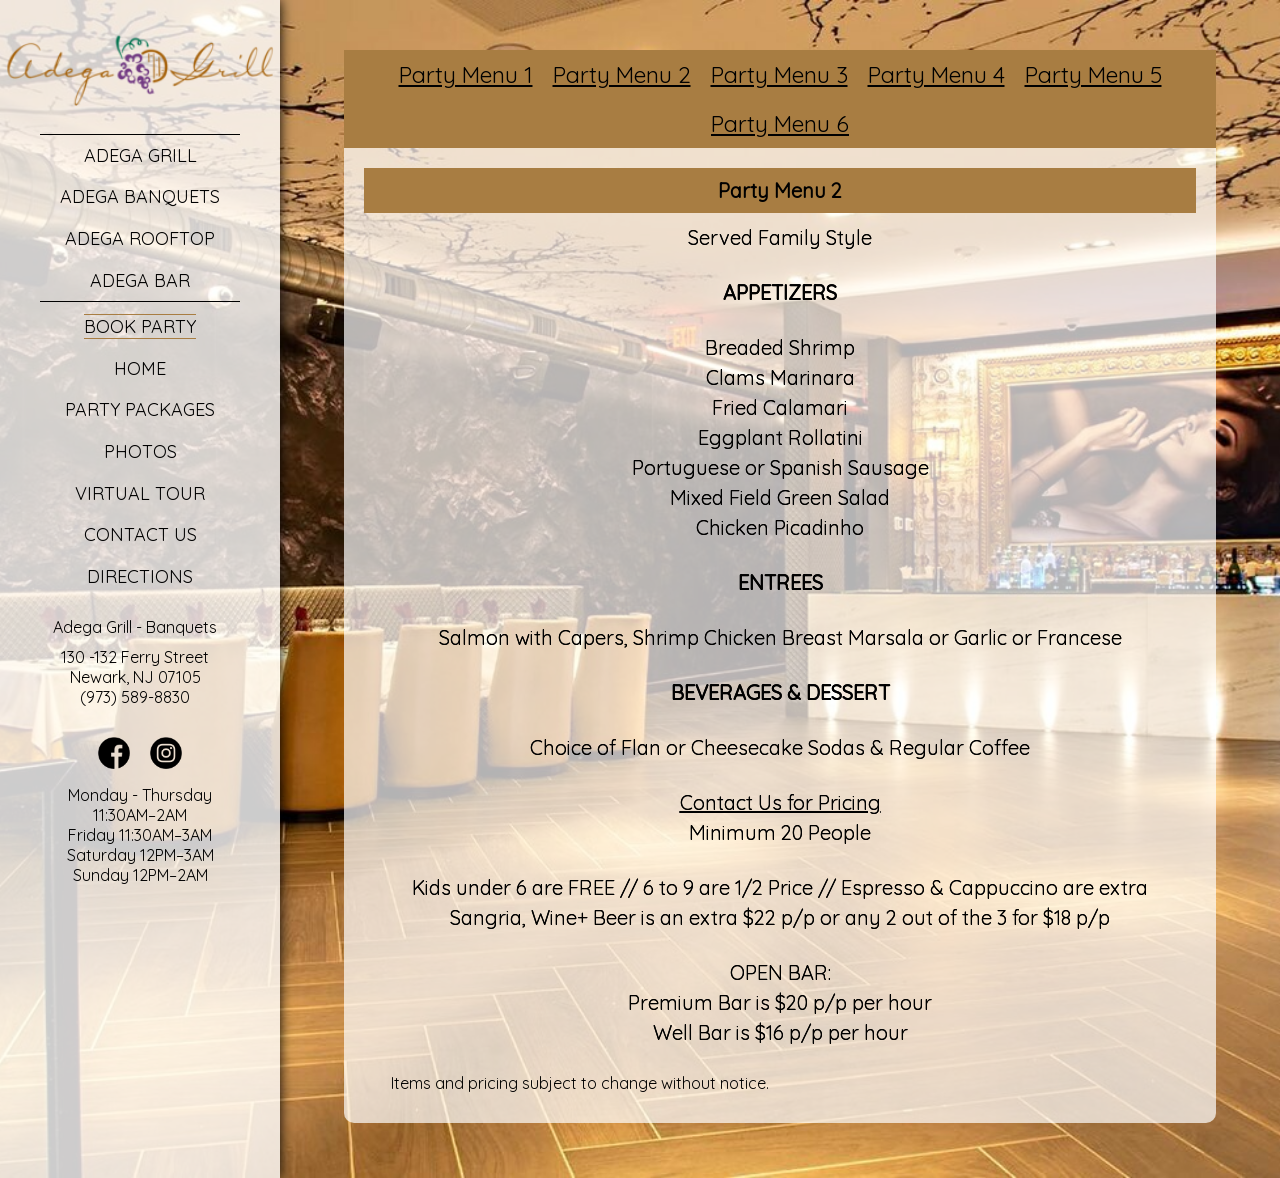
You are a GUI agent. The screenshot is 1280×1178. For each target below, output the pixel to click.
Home (140, 368)
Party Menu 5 (1093, 74)
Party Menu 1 (466, 74)
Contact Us (140, 534)
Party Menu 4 (936, 74)
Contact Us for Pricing (780, 802)
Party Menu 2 (622, 74)
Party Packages (140, 409)
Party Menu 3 (779, 74)
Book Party (140, 326)
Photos (140, 451)
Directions (140, 576)
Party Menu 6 (780, 123)
